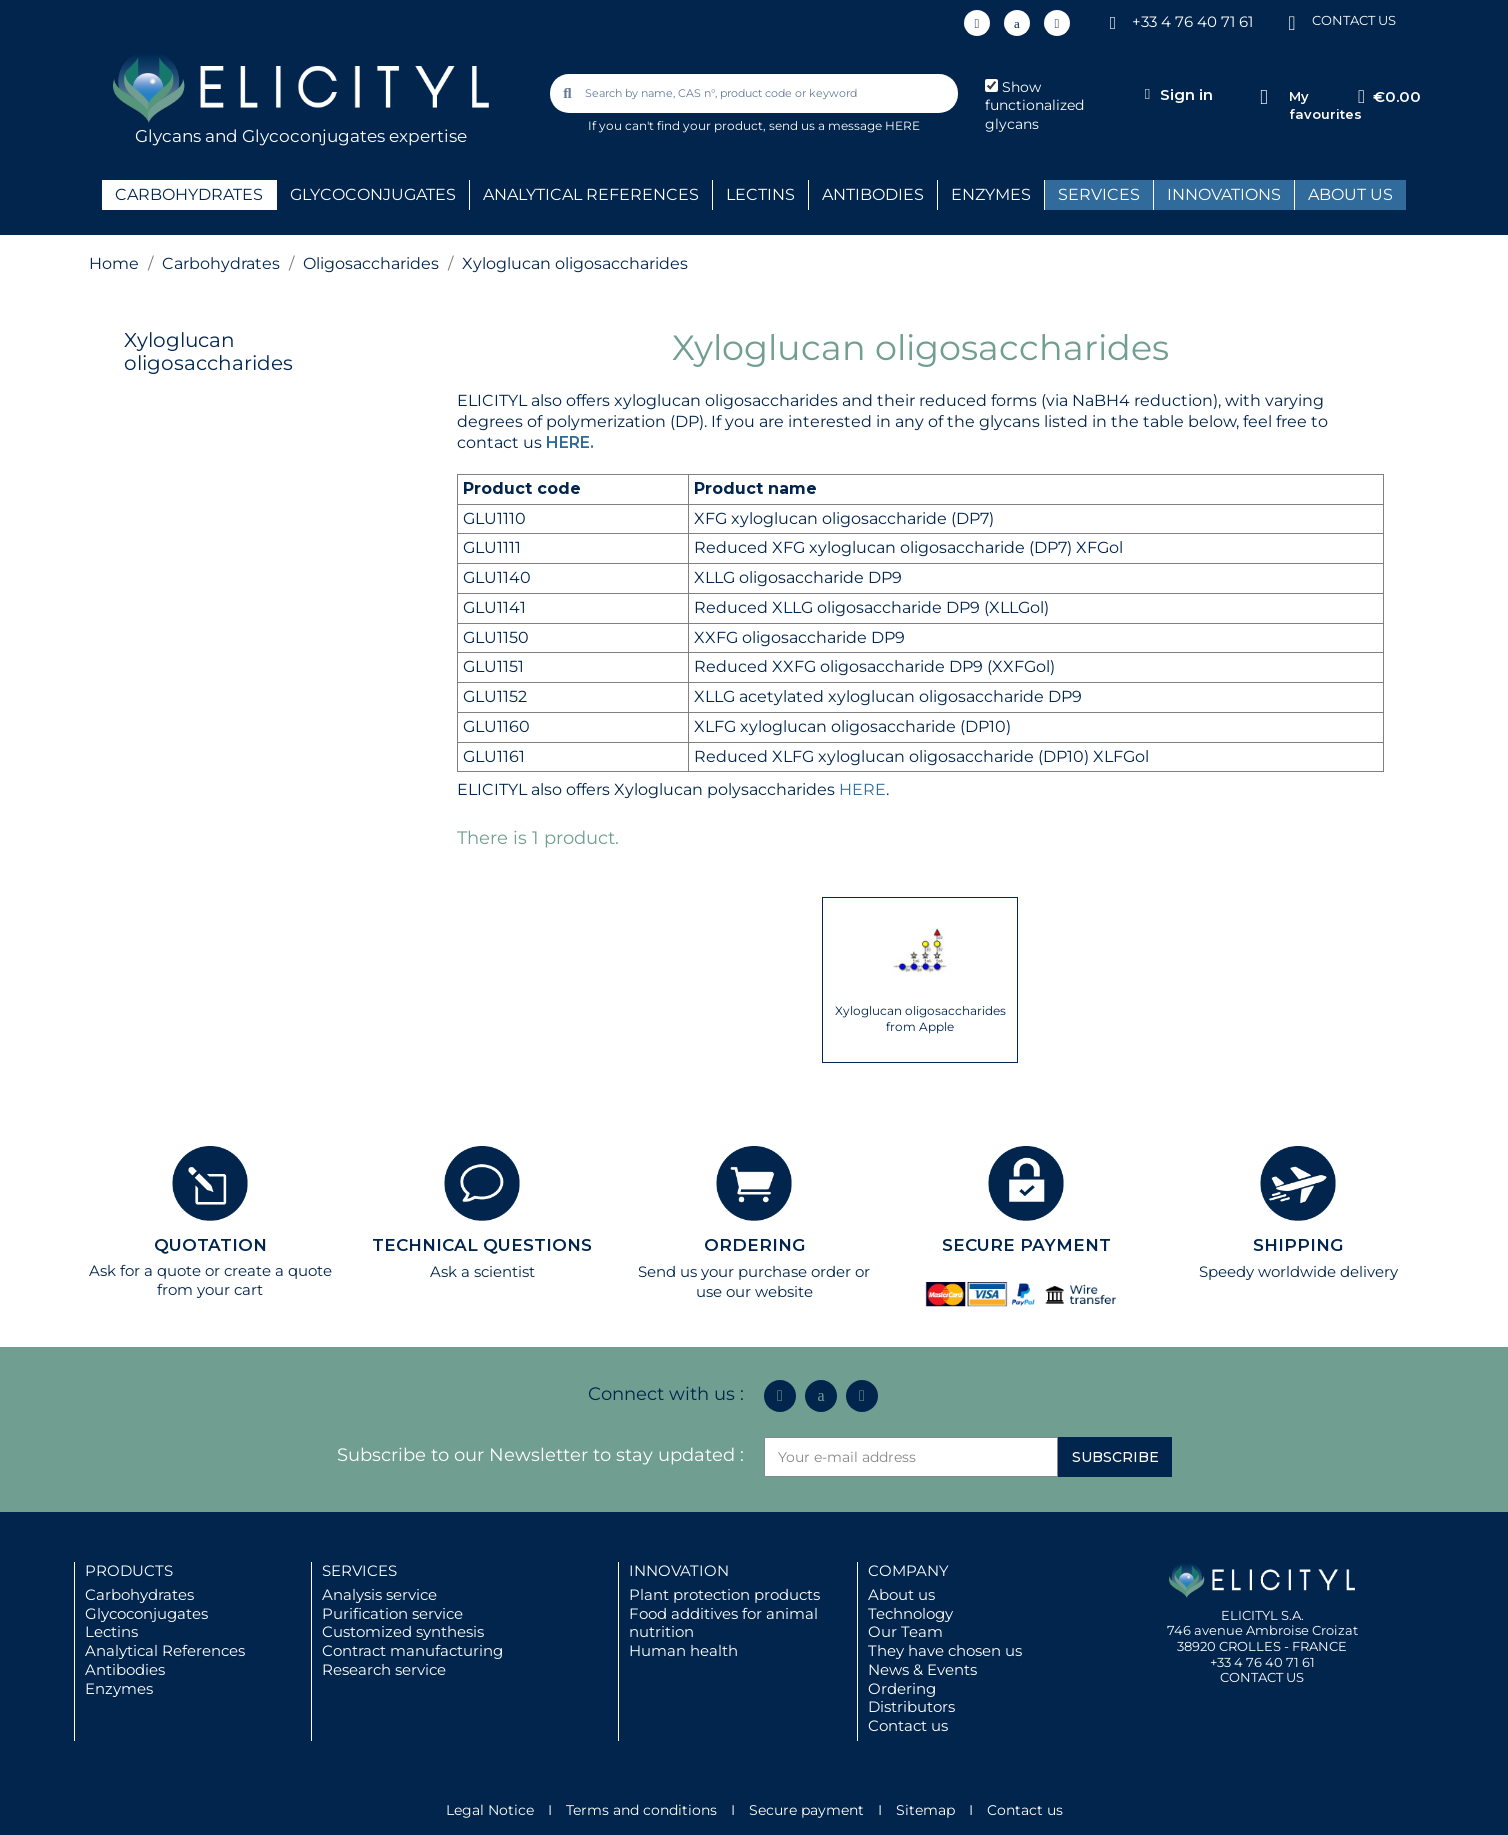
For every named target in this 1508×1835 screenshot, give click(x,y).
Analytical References (165, 1650)
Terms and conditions (641, 1810)
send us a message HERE (844, 125)
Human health (683, 1650)
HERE (862, 789)
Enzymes (119, 1688)
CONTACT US (1354, 20)
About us (901, 1594)
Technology (910, 1613)
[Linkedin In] (977, 23)
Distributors (911, 1706)
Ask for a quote (145, 1270)
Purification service (392, 1613)
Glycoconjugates (146, 1613)
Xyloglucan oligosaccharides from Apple (920, 1018)
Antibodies (125, 1669)
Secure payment (806, 1810)
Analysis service (379, 1594)
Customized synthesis (403, 1631)
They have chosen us (945, 1650)
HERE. (570, 442)
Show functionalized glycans (1034, 106)
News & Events (922, 1669)
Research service (384, 1669)
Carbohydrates (139, 1594)
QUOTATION (210, 1245)
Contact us (908, 1725)
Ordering (902, 1688)
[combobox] (756, 93)
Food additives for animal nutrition (723, 1623)
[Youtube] (1057, 23)
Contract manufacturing (412, 1650)
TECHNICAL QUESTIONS (482, 1245)
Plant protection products (724, 1594)
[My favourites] (1263, 97)
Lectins (111, 1631)
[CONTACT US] (1292, 21)
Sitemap (925, 1810)
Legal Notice (490, 1810)
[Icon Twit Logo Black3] (1017, 23)
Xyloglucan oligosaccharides (208, 351)
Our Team (905, 1631)
